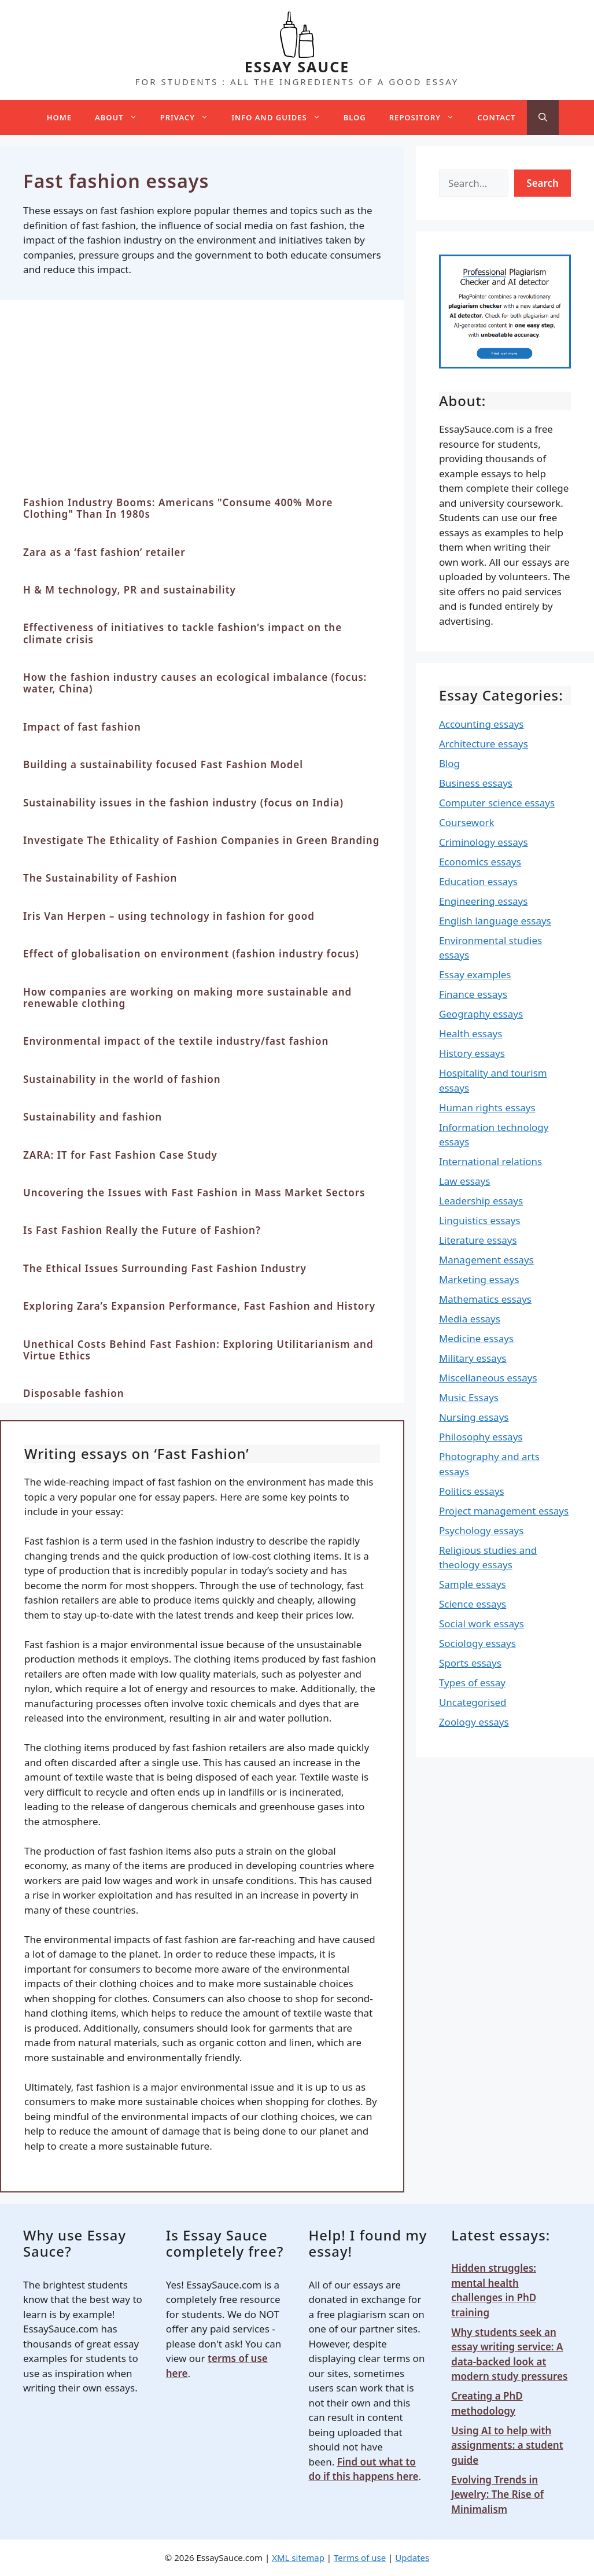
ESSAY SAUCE (297, 66)
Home (59, 117)
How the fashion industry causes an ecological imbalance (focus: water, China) (195, 682)
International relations (490, 1161)
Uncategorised (473, 1702)
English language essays (495, 920)
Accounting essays (481, 724)
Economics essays (480, 861)
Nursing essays (474, 1417)
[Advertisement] (202, 410)
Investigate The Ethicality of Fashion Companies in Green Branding (201, 840)
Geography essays (481, 1013)
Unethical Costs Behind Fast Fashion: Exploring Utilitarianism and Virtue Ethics (198, 1349)
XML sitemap (298, 2557)
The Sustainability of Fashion (100, 878)
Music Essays (469, 1397)
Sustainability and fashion (92, 1116)
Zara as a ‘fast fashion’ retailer (104, 552)
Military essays (473, 1358)
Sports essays (470, 1663)
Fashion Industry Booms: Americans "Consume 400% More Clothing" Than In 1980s (178, 508)
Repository (427, 117)
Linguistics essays (480, 1220)
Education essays (478, 881)
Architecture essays (483, 743)
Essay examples (475, 974)
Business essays (475, 783)
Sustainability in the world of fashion (122, 1079)
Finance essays (473, 994)
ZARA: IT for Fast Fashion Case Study (120, 1155)
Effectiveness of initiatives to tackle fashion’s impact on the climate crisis (182, 633)
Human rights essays (487, 1107)
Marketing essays (479, 1279)
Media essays (469, 1318)
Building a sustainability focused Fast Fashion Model (163, 764)
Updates (412, 2557)
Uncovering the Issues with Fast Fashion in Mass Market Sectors (194, 1192)
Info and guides (281, 117)
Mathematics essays (485, 1299)
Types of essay (472, 1682)
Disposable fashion (73, 1393)
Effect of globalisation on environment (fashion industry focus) (191, 953)
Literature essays (478, 1240)
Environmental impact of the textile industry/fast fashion (176, 1041)
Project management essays (504, 1510)
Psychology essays (481, 1530)
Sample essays (472, 1584)
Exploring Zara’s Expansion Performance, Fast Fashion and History (199, 1306)
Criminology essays (483, 842)
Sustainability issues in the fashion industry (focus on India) (183, 802)
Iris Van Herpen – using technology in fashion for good (169, 916)
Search (542, 183)
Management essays (486, 1259)
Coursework (467, 822)
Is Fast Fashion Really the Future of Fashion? (142, 1230)
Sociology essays (477, 1643)
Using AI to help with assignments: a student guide (507, 2445)
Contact (496, 117)
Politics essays (471, 1491)
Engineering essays (483, 901)
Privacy (190, 117)
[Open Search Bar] (543, 117)
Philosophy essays (481, 1436)
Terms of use (360, 2557)
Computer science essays (497, 802)
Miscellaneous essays (488, 1377)
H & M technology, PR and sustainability (129, 589)
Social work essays (481, 1623)
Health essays (470, 1033)
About (122, 117)
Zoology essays (474, 1722)
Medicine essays (476, 1338)
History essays (472, 1053)
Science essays (472, 1604)
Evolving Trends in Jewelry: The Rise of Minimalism (497, 2494)
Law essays (464, 1181)
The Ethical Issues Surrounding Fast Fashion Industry (165, 1268)
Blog (355, 117)
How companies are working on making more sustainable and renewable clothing (187, 997)
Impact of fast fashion (82, 727)
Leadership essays (481, 1200)
